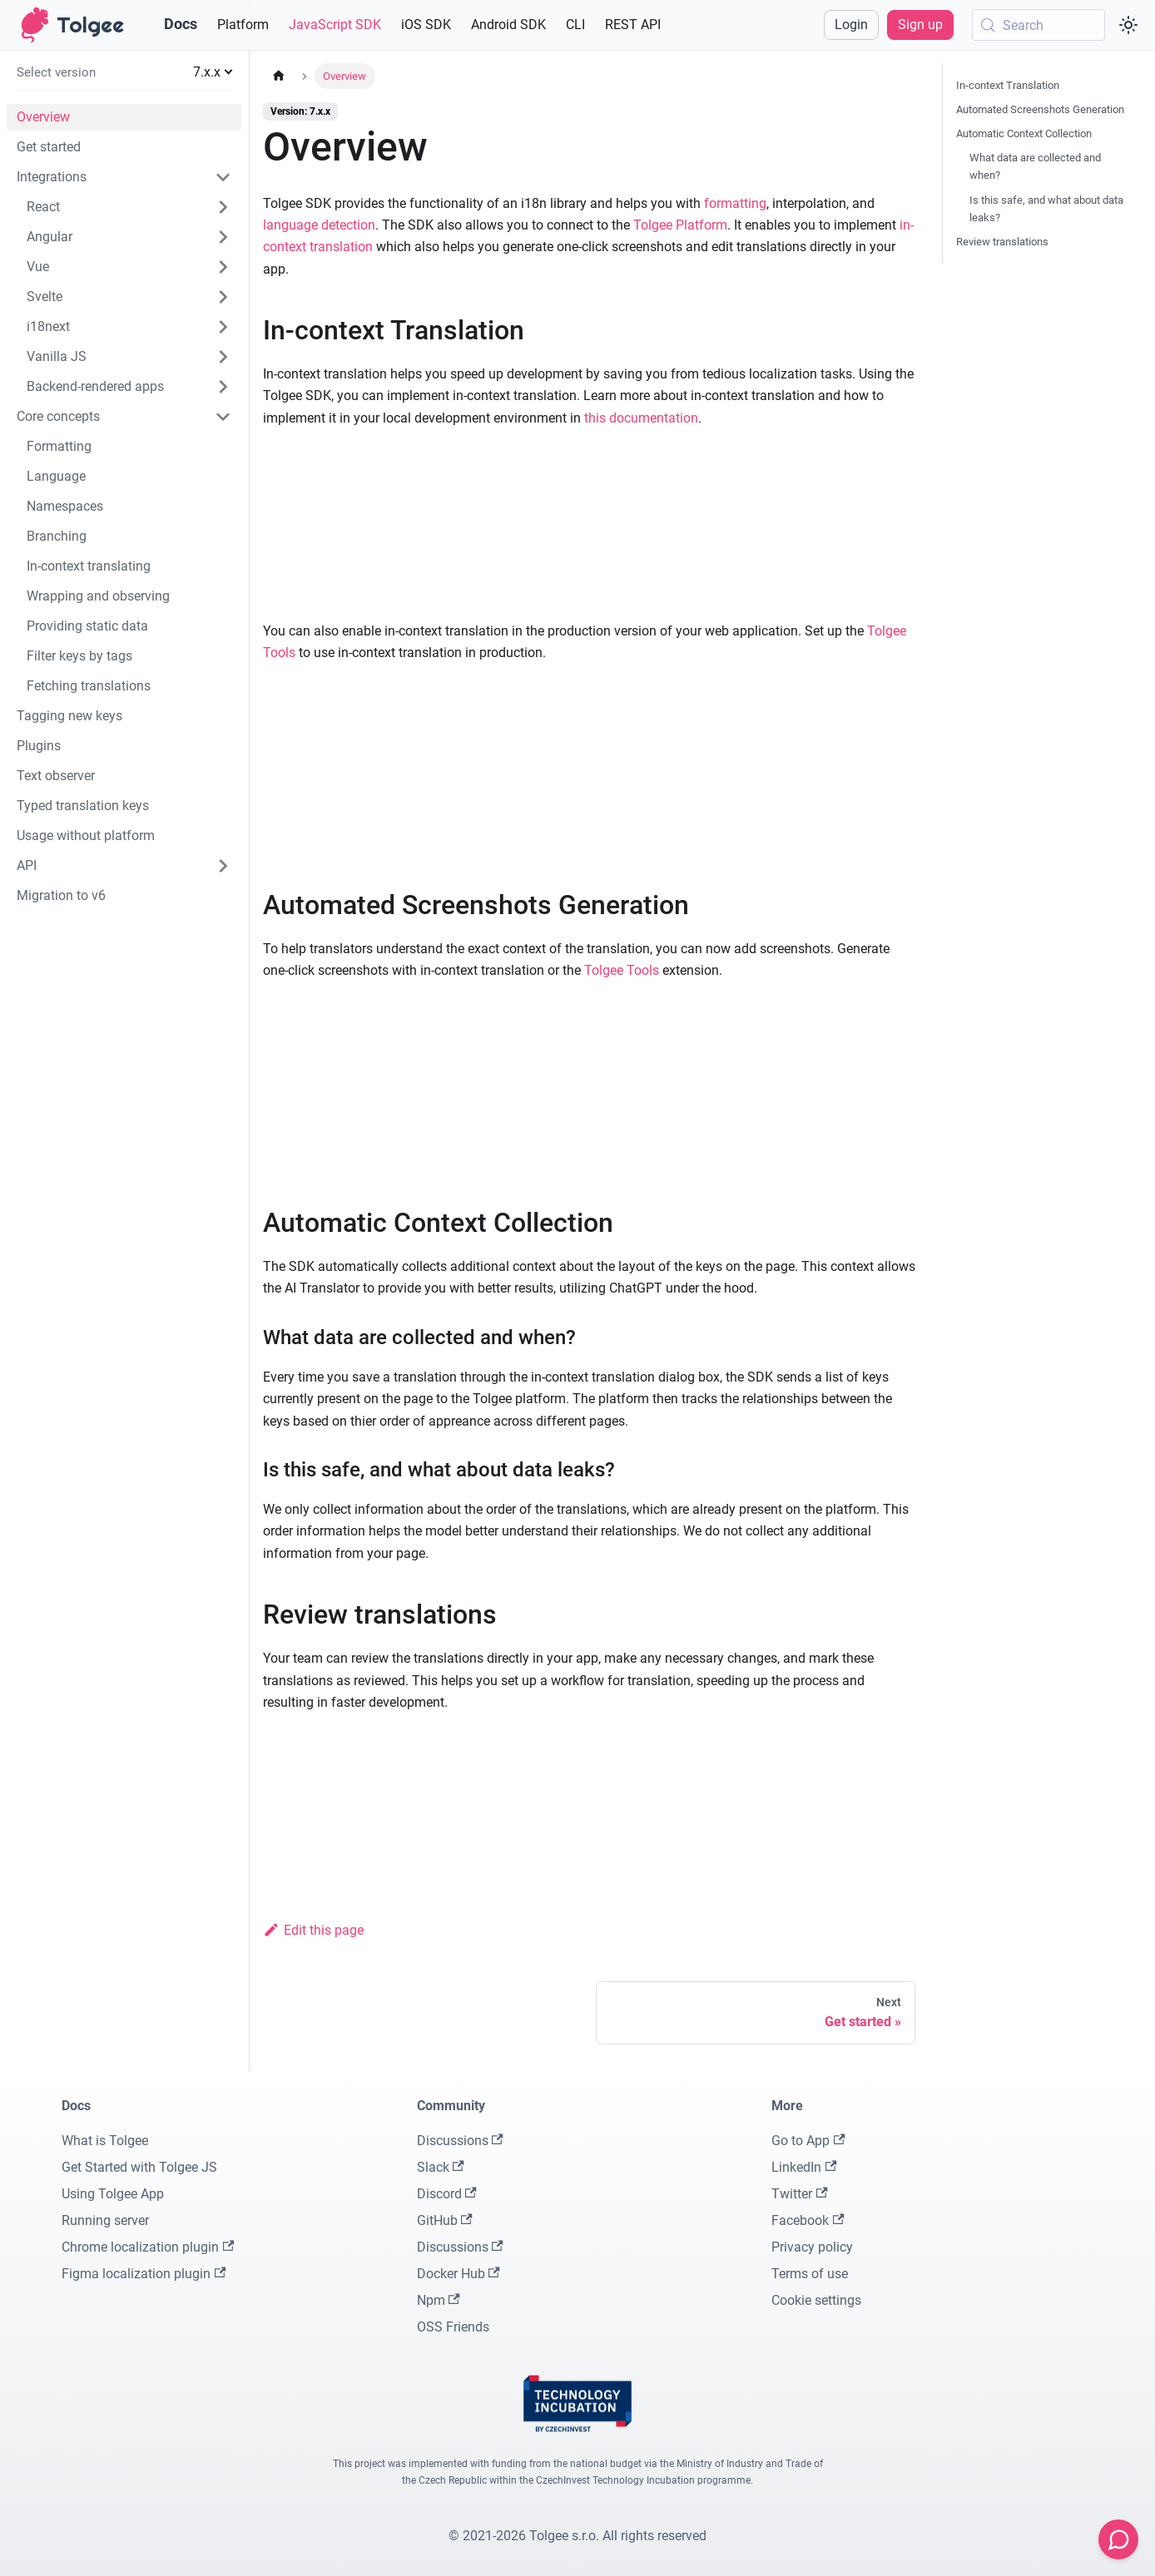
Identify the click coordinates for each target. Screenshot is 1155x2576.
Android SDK (508, 24)
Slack (440, 2167)
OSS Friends (453, 2327)
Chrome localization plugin (148, 2247)
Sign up (920, 24)
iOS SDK (426, 24)
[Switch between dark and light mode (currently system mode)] (1128, 25)
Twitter (799, 2194)
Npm (438, 2300)
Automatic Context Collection (1024, 133)
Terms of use (809, 2274)
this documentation (641, 418)
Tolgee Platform (680, 225)
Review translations (1002, 241)
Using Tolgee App (113, 2194)
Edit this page (313, 1930)
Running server (105, 2220)
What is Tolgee (105, 2140)
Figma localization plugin (144, 2274)
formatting (735, 203)
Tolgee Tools (621, 970)
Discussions (460, 2140)
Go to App (808, 2140)
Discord (447, 2194)
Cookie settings (816, 2300)
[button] (124, 72)
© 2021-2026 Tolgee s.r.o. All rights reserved (577, 2536)
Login (851, 24)
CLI (575, 24)
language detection (319, 225)
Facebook (807, 2220)
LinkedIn (803, 2167)
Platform (243, 24)
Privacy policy (812, 2247)
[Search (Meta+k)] (1038, 25)
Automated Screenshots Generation (1040, 109)
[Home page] (279, 76)
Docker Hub (458, 2274)
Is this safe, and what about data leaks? (1046, 209)
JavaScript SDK (335, 24)
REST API (633, 24)
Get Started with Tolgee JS (139, 2167)
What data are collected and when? (1035, 166)
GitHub (445, 2220)
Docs (180, 23)
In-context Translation (1007, 85)
